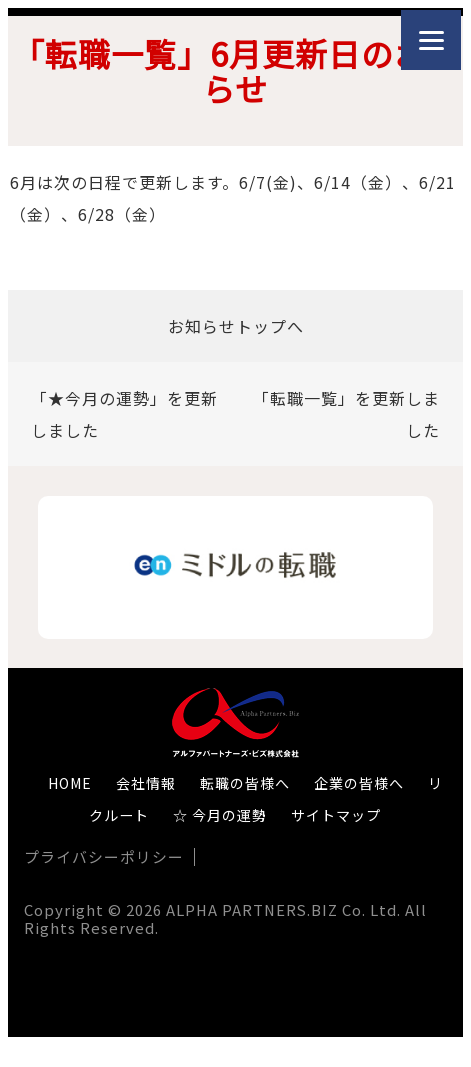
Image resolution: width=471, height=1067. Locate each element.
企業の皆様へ (359, 783)
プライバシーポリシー (104, 856)
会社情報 (146, 783)
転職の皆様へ (245, 783)
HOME (70, 783)
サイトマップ (336, 815)
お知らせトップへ (236, 326)
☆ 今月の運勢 (220, 815)
